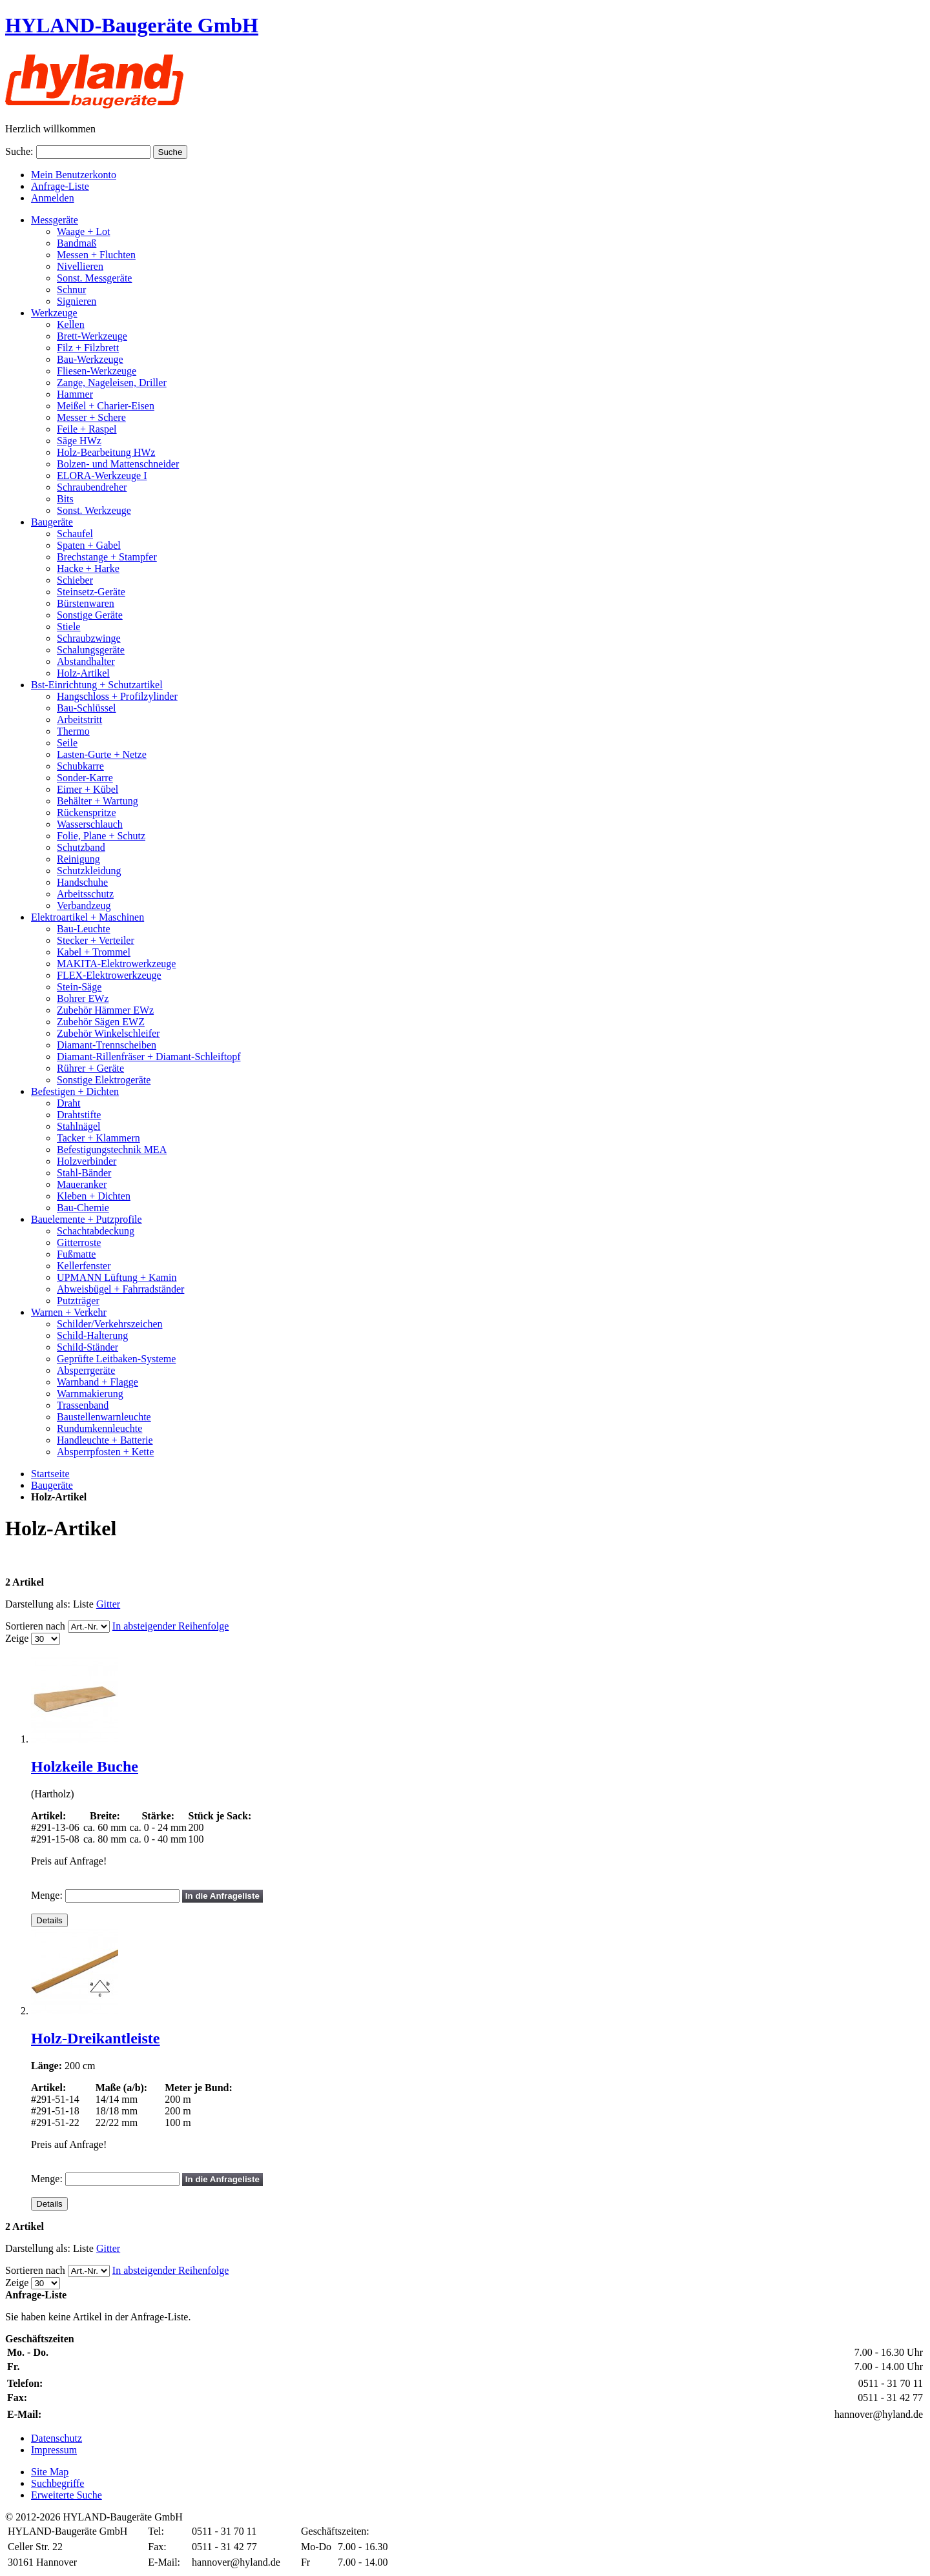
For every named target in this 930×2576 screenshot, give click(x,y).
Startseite (50, 1473)
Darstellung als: (37, 1604)
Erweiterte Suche (66, 2494)
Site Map (49, 2471)
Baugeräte (52, 1485)
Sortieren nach (35, 1625)
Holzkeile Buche (84, 1766)
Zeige (16, 1638)
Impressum (54, 2449)
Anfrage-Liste (60, 186)
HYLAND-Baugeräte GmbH (131, 25)
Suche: (19, 151)
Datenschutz (56, 2438)
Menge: (47, 1895)
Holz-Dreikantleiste (95, 2038)
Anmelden (52, 197)
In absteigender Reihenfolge (170, 1625)
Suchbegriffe (57, 2483)
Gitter (108, 1604)
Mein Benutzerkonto (73, 174)
